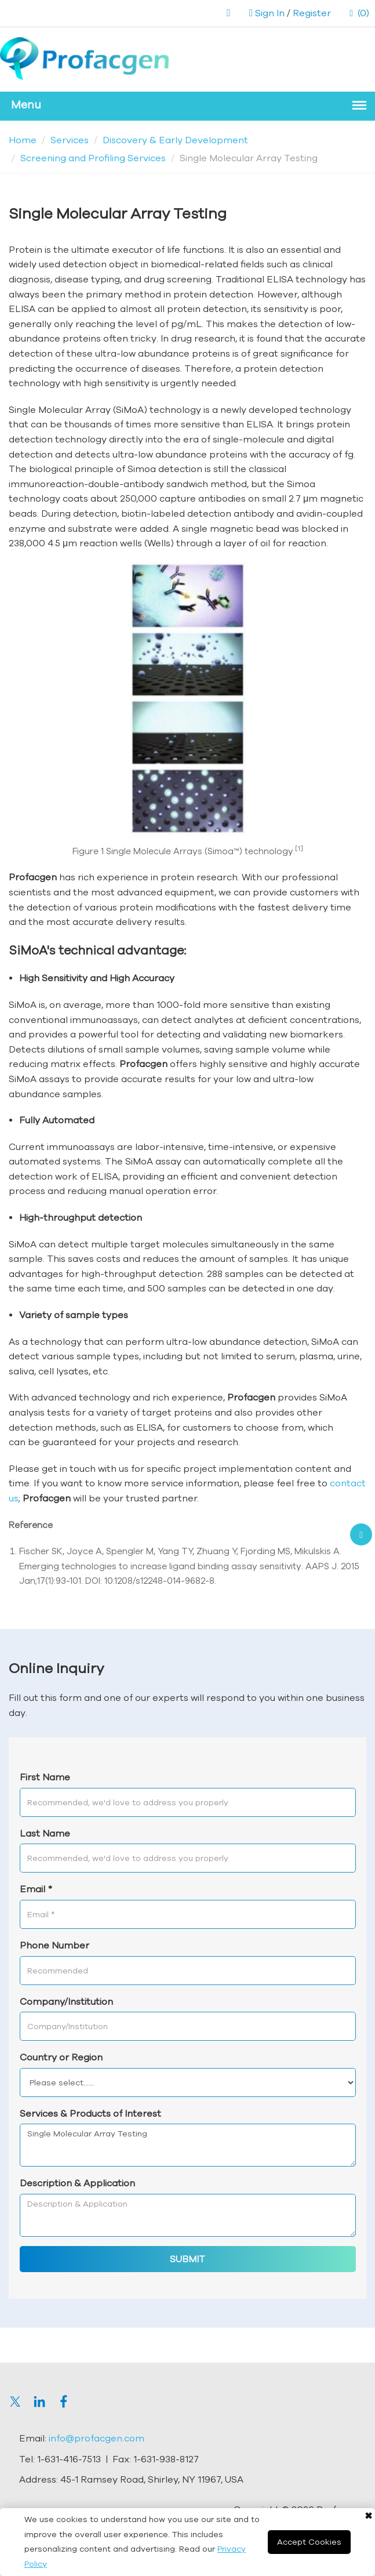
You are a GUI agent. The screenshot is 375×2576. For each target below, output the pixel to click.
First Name (45, 1777)
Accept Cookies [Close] (309, 2541)
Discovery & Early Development (175, 140)
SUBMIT (187, 2259)
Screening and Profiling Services (93, 158)
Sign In (270, 13)
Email (36, 1889)
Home (23, 140)
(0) (359, 13)
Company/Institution (66, 2001)
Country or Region (61, 2057)
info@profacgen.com (96, 2438)
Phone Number (54, 1945)
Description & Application (77, 2183)
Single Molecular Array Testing (188, 2145)
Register (312, 13)
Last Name (45, 1833)
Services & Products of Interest (90, 2113)
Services (69, 140)
